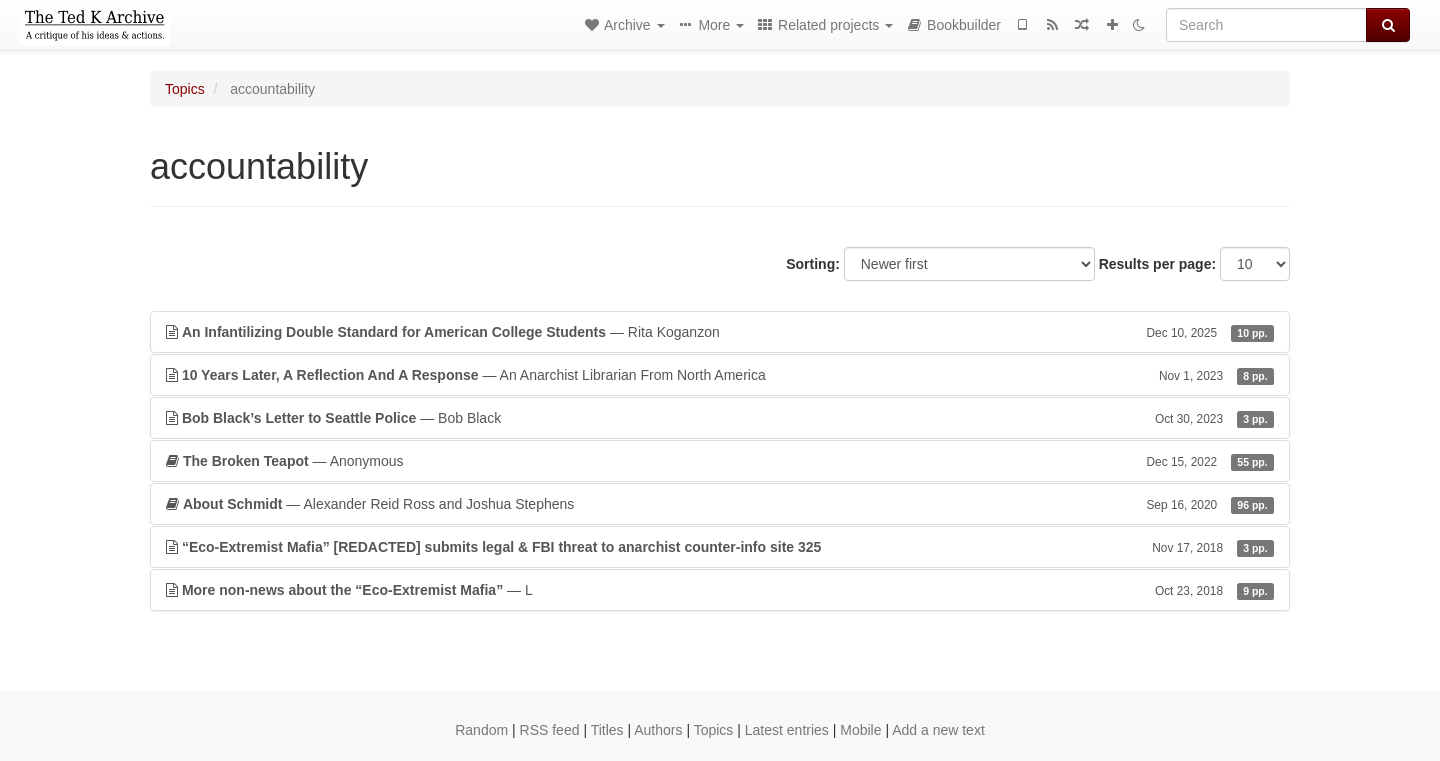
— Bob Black (720, 418)
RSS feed (550, 730)
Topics (185, 89)
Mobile (860, 730)
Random (481, 730)
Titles (607, 730)
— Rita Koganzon (720, 332)
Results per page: (1157, 264)
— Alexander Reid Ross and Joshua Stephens (720, 504)
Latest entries (787, 730)
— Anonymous (720, 461)
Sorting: (813, 264)
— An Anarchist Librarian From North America (720, 375)
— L (720, 590)
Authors (658, 730)
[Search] (1266, 25)
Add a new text (938, 730)
